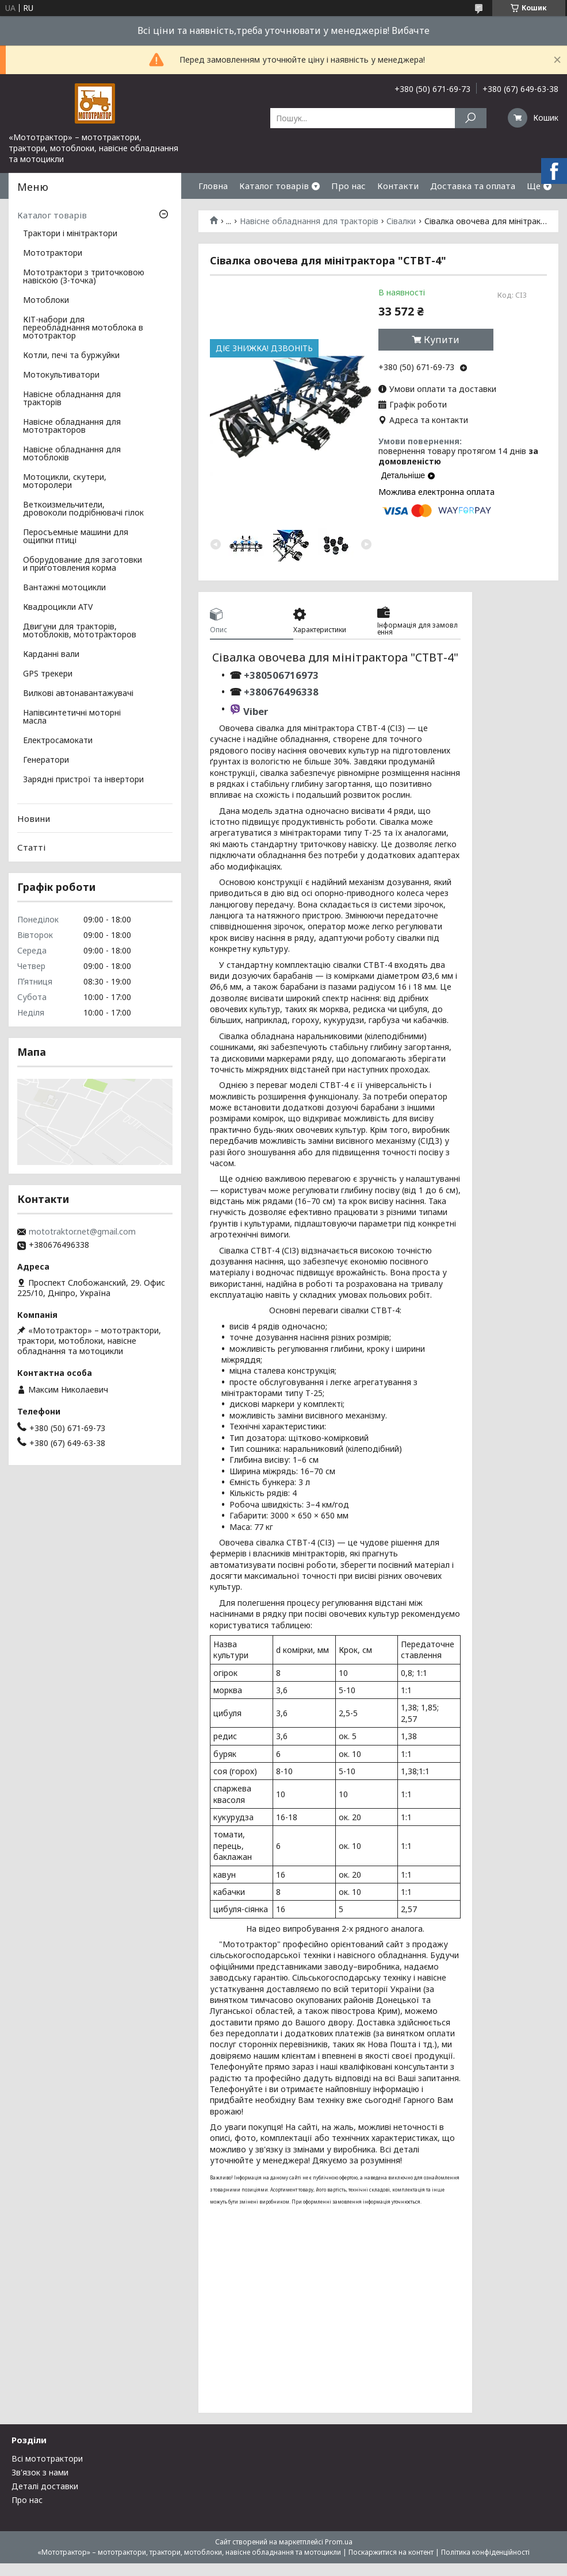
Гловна (213, 185)
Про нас (348, 185)
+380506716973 (280, 675)
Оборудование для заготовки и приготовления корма (82, 564)
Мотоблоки (46, 300)
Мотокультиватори (61, 375)
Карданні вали (51, 654)
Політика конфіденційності (485, 2552)
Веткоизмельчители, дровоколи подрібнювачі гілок (83, 509)
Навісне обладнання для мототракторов (72, 426)
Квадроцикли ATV (58, 607)
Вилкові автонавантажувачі (78, 693)
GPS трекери (47, 674)
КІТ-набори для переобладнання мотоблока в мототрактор (83, 328)
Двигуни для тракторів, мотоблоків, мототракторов (79, 631)
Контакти (398, 185)
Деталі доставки (45, 2486)
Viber (255, 711)
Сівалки (401, 221)
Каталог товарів (274, 185)
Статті (31, 847)
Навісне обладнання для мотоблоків (72, 454)
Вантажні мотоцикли (64, 588)
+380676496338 (281, 691)
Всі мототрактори (47, 2458)
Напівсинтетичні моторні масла (72, 717)
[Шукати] (470, 118)
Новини (33, 818)
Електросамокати (58, 740)
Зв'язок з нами (40, 2472)
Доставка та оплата (472, 185)
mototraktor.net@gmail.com (82, 1232)
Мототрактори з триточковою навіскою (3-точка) (83, 277)
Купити (441, 339)
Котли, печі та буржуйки (71, 355)
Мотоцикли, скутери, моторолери (64, 481)
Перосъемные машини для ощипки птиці (75, 536)
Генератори (46, 760)
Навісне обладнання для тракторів (309, 221)
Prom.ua (339, 2542)
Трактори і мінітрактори (70, 234)
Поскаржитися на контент (391, 2552)
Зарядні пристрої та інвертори (83, 780)
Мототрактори (52, 253)
